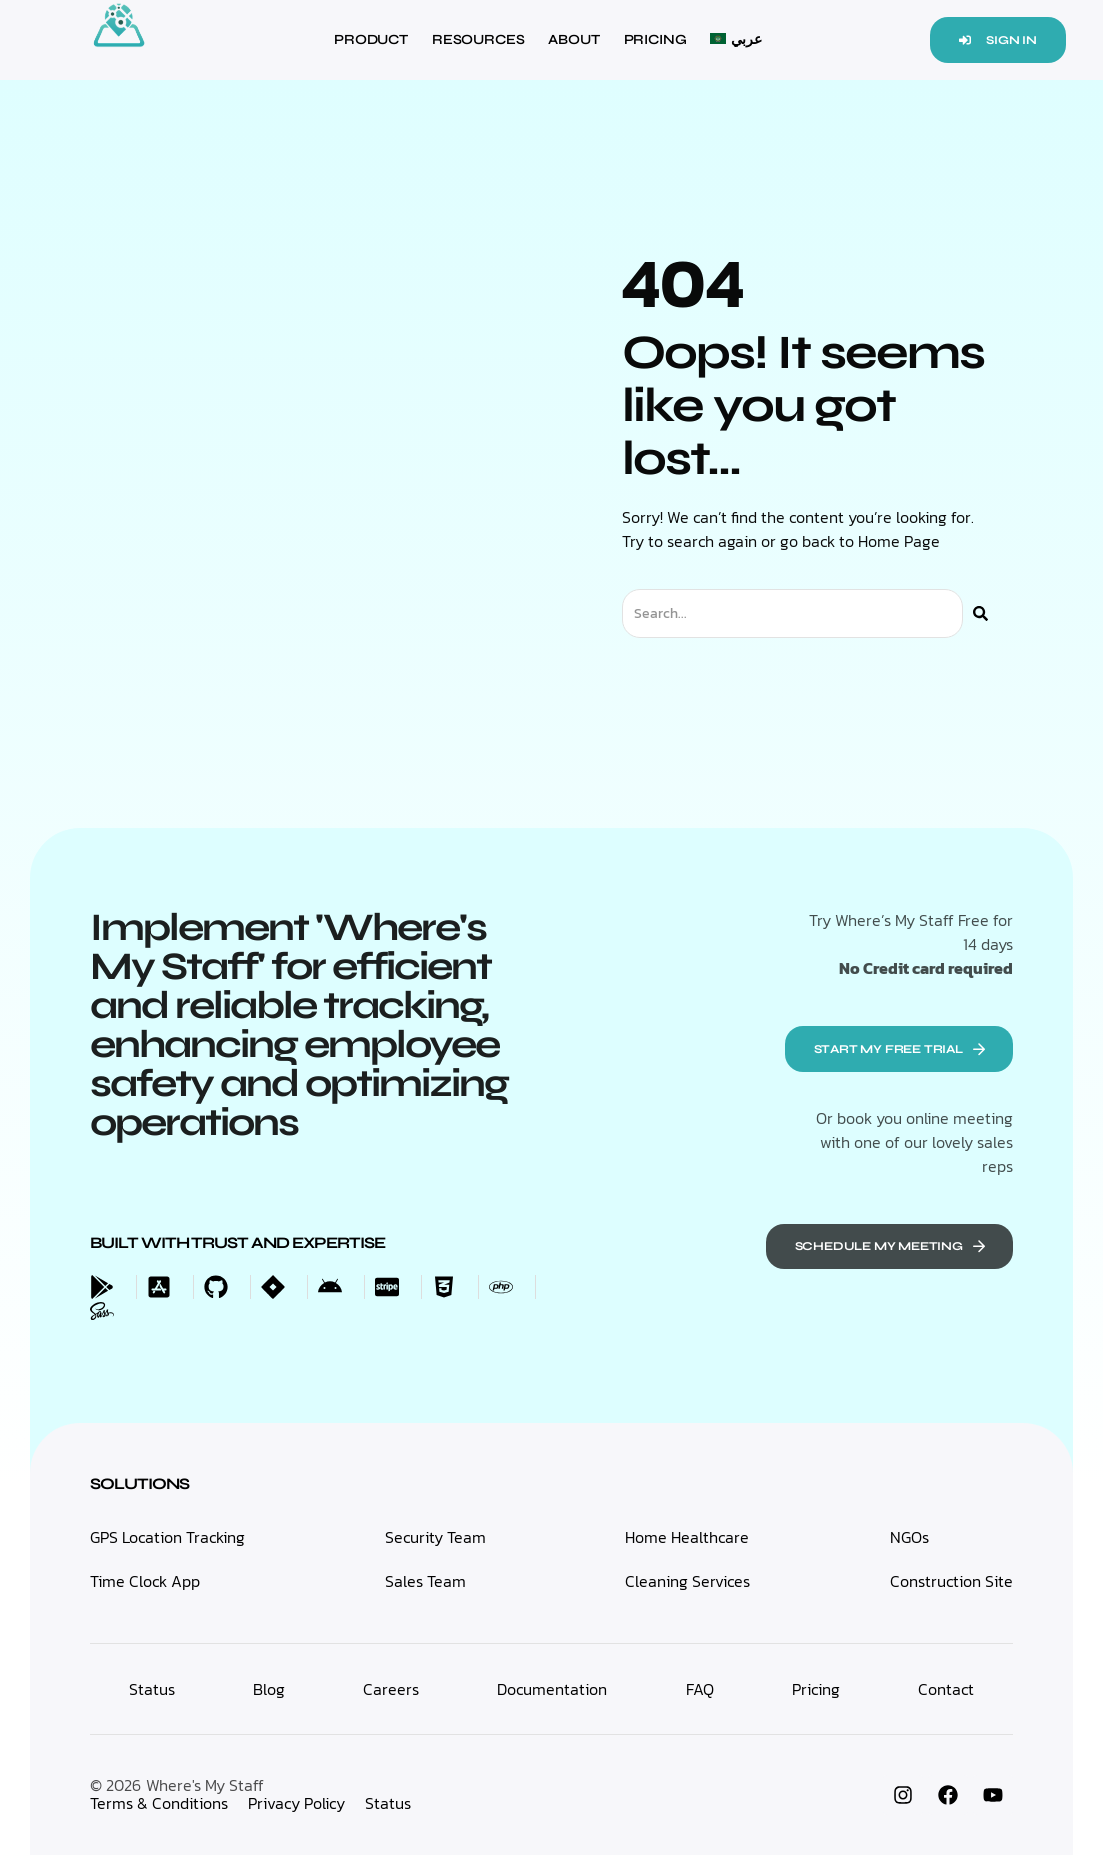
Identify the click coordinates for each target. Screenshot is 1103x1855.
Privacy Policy (296, 1803)
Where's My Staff (205, 1785)
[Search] (980, 613)
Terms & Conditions (159, 1803)
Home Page (899, 541)
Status (388, 1803)
